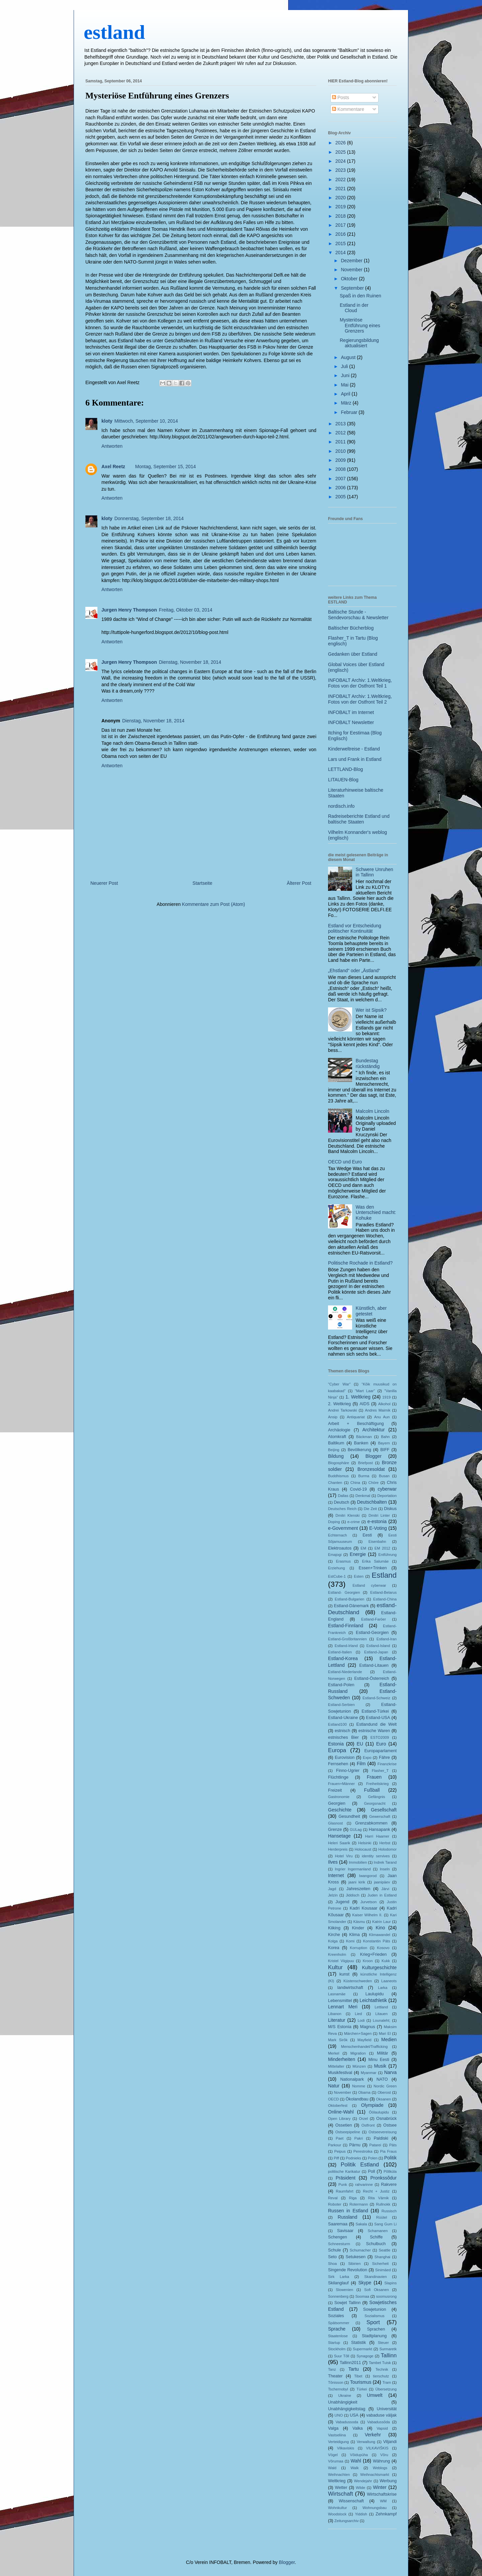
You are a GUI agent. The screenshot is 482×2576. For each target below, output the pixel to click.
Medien (389, 2039)
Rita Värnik (378, 2198)
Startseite (202, 883)
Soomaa (362, 2296)
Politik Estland (360, 2164)
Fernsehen (338, 1764)
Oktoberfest (337, 2105)
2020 (341, 197)
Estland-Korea (343, 1658)
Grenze (335, 1829)
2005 (341, 496)
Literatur (336, 2020)
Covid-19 (358, 1489)
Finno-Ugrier (347, 1770)
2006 (341, 487)
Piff (336, 2158)
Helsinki (364, 1843)
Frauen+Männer (341, 1784)
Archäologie (339, 1430)
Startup (334, 2343)
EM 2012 (382, 1548)
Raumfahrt (344, 2191)
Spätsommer (338, 2323)
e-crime (353, 1522)
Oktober (350, 278)
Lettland (381, 2007)
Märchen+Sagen (358, 2033)
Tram (386, 2382)
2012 (341, 432)
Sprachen (376, 2329)
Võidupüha (359, 2455)
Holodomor (387, 1849)
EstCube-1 (337, 1576)
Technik (382, 2369)
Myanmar (369, 2073)
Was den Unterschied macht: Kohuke (376, 1212)
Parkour (334, 2145)
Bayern (384, 1443)
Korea (333, 1947)
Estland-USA (378, 1717)
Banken (361, 1443)
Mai (345, 384)
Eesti (367, 1535)
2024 (341, 161)
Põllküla (390, 2171)
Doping (334, 1522)
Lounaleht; (381, 2020)
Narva (390, 2072)
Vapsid (382, 2428)
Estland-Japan (376, 1652)
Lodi (361, 2020)
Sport (373, 2322)
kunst (344, 1974)
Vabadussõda (378, 2422)
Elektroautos (339, 1548)
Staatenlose (338, 2336)
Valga (333, 2428)
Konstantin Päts (376, 1941)
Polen (373, 2158)
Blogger (374, 1456)
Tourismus (361, 2382)
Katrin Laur (381, 1922)
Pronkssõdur (383, 2177)
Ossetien (343, 2125)
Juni (346, 375)
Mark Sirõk (337, 2040)
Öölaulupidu (379, 2112)
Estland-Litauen (374, 1665)
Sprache (336, 2329)
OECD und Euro (345, 1161)
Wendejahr (363, 2481)
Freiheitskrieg (377, 1784)
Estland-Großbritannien (347, 1639)
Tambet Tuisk (380, 2363)
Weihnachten (339, 2475)
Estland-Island (378, 1646)
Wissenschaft (351, 2501)
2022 (341, 179)
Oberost (384, 2092)
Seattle (384, 2250)
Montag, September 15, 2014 (165, 466)
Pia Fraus (388, 2151)
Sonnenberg (338, 2296)
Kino (380, 1927)
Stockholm (336, 2349)
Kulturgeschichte (379, 1967)
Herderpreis (337, 1849)
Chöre (374, 1483)
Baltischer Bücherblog (351, 628)
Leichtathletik (373, 2000)
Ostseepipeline (347, 2132)
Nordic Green (385, 2086)
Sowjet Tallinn (347, 2302)
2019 (341, 206)
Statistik (358, 2342)
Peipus (339, 2151)
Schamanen (378, 2231)
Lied (358, 2014)
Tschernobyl (338, 2389)
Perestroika (363, 2151)
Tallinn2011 (350, 2362)
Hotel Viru (344, 1856)
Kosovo (383, 1948)
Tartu (353, 2369)
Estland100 (337, 1724)
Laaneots (389, 1981)
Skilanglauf (338, 2283)
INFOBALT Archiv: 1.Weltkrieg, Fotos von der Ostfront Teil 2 (360, 699)
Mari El (385, 2033)
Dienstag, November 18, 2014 (190, 662)
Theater (335, 2376)
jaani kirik (356, 1882)
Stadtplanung (374, 2336)
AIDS (364, 1404)
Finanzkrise (387, 1764)
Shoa (332, 2264)
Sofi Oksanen (376, 2290)
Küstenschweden (357, 1981)
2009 (341, 460)
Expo (367, 1758)
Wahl (356, 2460)
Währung (381, 2461)
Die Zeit (370, 1509)
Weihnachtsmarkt (374, 2475)
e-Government (343, 1528)
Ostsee (390, 2125)
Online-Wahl (341, 2112)
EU (359, 1743)
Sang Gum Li (385, 2224)
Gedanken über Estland (352, 654)
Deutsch (341, 1502)
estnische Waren (374, 1730)
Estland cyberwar (369, 1585)
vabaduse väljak (381, 2415)
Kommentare (348, 109)
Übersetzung (386, 2389)
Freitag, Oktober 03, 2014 (186, 610)
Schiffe (376, 2237)
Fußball (372, 1790)
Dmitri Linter (379, 1515)
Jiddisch (352, 1895)
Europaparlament (380, 1750)
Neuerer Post (104, 883)
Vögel (333, 2455)
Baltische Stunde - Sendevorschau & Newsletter (358, 614)
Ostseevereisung (383, 2132)
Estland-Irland (346, 1646)
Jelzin (333, 1895)
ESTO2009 (380, 1737)
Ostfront (368, 2125)
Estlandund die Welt (376, 1724)
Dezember (352, 260)
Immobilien (358, 1862)
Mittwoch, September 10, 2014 (146, 421)
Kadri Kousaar (364, 1908)
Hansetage (339, 1836)
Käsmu (359, 1922)
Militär (382, 2053)
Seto (332, 2257)
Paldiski (381, 2138)
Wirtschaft (340, 2494)
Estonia (336, 1743)
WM (383, 2501)
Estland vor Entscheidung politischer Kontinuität (354, 928)
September (353, 288)
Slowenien (344, 2290)
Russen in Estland (348, 2210)
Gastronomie (338, 1797)
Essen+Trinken (373, 1568)
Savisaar (345, 2230)
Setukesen (356, 2257)
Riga (353, 2198)
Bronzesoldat (371, 1469)
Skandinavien (375, 2277)
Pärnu (354, 2145)
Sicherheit (380, 2264)
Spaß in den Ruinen (360, 295)
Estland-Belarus (383, 1592)
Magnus (367, 2026)
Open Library (339, 2119)
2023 (341, 170)
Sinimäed (383, 2270)
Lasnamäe (336, 1994)
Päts (393, 2145)
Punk (342, 2185)
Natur (333, 2085)
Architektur (374, 1429)
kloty (106, 421)
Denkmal (362, 1496)
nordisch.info (341, 806)
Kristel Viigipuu (341, 1961)
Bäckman (364, 1437)
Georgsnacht (375, 1803)
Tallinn (389, 2355)
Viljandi (390, 2441)
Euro (381, 1743)
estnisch (342, 1730)
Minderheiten (341, 2059)
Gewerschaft (379, 1816)
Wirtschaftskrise (382, 2494)
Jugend (342, 1902)
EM (363, 1548)
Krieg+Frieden (373, 1954)
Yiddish (361, 2514)
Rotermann (358, 2204)
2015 (341, 243)
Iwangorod (368, 1876)
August (348, 357)
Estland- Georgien (344, 1592)
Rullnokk (383, 2204)
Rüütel (381, 2217)
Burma (363, 1476)
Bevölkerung (359, 1449)
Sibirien (354, 2264)
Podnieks (353, 2158)
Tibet (358, 2376)
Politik (390, 2157)
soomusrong (386, 2296)
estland (114, 32)
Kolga (333, 1941)
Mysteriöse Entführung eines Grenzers (157, 95)
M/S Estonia (339, 2026)
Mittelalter (336, 2066)
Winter (379, 2487)
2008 (341, 469)
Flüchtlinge (338, 1777)
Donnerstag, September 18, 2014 (149, 518)
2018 (341, 216)
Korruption (358, 1948)
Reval (333, 2198)
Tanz (332, 2369)
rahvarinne (364, 2185)
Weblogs (380, 2468)
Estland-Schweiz (376, 1698)
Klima (354, 1934)
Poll (371, 2171)
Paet (339, 2138)
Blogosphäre (338, 1463)
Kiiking (334, 1928)
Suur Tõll (341, 2356)
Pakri (358, 2138)
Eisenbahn (377, 1542)
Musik (380, 2066)
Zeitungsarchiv (346, 2521)
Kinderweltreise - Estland (354, 749)
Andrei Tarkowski (342, 1410)
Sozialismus (375, 2316)
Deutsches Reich (342, 1509)
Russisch (389, 2211)
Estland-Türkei (375, 1711)
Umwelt (375, 2395)
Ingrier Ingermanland (353, 1869)
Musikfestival (340, 2072)
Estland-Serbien (341, 1705)
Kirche (334, 1934)
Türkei (361, 2389)
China (355, 1483)
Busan (384, 1476)
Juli (345, 366)
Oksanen (383, 2099)
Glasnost (335, 1823)
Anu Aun (382, 1417)
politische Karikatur (344, 2171)
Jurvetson (368, 1902)
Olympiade (372, 2105)
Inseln (385, 1869)
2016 (341, 234)
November (352, 269)
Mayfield (364, 2040)
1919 (386, 1397)
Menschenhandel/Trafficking (364, 2047)
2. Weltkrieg (339, 1404)
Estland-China (385, 1599)
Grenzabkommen (371, 1823)
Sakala (361, 2224)
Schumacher (360, 2250)
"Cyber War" (339, 1384)
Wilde (360, 2488)
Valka (357, 2428)
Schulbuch (376, 2243)
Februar (349, 412)
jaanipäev (382, 1882)
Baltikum (336, 1443)
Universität (387, 2409)
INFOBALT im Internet (351, 712)
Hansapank (379, 1829)
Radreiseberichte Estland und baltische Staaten (359, 819)
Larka (382, 1988)
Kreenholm (337, 1954)
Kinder (358, 1928)
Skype (364, 2282)
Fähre (384, 1757)
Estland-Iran (387, 1639)
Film (361, 1763)
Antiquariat (356, 1417)
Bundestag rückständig (368, 1063)
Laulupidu (375, 1994)
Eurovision (344, 1757)
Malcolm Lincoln (372, 1111)
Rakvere (389, 2184)
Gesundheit (349, 1816)
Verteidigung (338, 2442)
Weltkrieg (336, 2481)
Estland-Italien (340, 1652)
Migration (358, 2053)
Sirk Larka (338, 2277)
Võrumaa (335, 2461)
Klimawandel (379, 1935)
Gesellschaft (384, 1809)
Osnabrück (386, 2118)
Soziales (336, 2315)
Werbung (388, 2481)
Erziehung (336, 1568)
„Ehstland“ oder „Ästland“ (354, 970)
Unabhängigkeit (342, 2402)
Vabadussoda (346, 2422)
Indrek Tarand (385, 1862)
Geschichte (339, 1809)
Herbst (384, 1843)
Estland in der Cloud (354, 307)
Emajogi (334, 1555)
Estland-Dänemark (351, 1605)
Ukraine (344, 2395)
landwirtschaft (350, 1987)
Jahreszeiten (358, 1888)
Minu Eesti (378, 2059)
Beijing (333, 1450)
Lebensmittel (340, 2000)
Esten (359, 1576)
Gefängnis (376, 1797)
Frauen (374, 1777)
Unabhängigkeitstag (346, 2409)
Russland (347, 2217)
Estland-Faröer (373, 1619)
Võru (384, 2455)
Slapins (390, 2283)
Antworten (112, 446)
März (346, 403)
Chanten (335, 1483)
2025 (341, 152)
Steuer (383, 2343)
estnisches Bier (343, 1737)
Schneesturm (339, 2244)
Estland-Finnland (345, 1625)
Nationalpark (352, 2079)
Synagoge (364, 2356)
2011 (341, 441)
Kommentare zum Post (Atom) (213, 904)
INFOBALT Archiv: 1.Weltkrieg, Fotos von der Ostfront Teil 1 (360, 683)
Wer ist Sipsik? (371, 1010)
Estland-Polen (341, 1685)
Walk (354, 2468)
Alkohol (384, 1404)
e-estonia (377, 1521)
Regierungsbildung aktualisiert (359, 343)
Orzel (363, 2119)
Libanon (334, 2014)
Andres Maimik (377, 1410)
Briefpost (365, 1463)
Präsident (345, 2177)
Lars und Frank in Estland (355, 759)
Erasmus (343, 1561)
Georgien (336, 1803)
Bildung (336, 1456)
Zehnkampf (386, 2514)
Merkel (333, 2053)
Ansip (332, 1417)
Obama (364, 2092)
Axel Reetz (113, 466)
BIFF (384, 1449)
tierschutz (381, 2376)
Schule (334, 2250)
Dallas (343, 1496)
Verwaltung (366, 2442)
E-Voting (378, 1528)
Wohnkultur (337, 2508)
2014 (341, 252)
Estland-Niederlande (345, 1672)
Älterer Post (299, 883)
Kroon (368, 1961)
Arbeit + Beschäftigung (356, 1423)
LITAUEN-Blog (343, 779)
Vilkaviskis (345, 2448)
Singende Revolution (347, 2270)
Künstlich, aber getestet (371, 1310)
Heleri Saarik (339, 1843)
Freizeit (335, 1790)
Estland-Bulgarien (349, 1599)
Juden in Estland (382, 1895)
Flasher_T (380, 1771)
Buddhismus (338, 1476)
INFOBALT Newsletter (351, 722)
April (346, 394)
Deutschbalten (372, 1502)
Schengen (337, 2237)
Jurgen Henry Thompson (129, 610)
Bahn (385, 1437)
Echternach (337, 1535)
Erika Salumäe (375, 1561)
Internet (336, 1875)
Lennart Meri (342, 2006)
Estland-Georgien (372, 1632)
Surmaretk (388, 2349)
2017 (341, 225)
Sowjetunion (374, 2309)
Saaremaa (337, 2224)
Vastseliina (337, 2435)
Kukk (386, 1961)
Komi (350, 1941)
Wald (332, 2468)
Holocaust (362, 1849)
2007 (341, 478)
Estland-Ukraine (343, 1717)
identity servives (376, 1856)
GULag (356, 1830)
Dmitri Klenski (347, 1515)
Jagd (332, 1889)
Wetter (341, 2487)
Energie (358, 1554)
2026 (341, 142)
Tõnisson (335, 2382)
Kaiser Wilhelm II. (367, 1915)
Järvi (385, 1889)
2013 (341, 423)
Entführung (387, 1555)
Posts (340, 97)
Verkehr (373, 2434)
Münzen (359, 2066)
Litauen (381, 2014)
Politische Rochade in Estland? (360, 1263)
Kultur (335, 1967)
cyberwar (387, 1489)
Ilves (333, 1862)
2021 (341, 188)
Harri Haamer (377, 1836)
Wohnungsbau (375, 2508)
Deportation (387, 1496)
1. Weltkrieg (358, 1397)
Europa (337, 1750)
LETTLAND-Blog (345, 769)
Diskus (390, 1508)
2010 (341, 451)
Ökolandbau (357, 2099)
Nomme (358, 2086)
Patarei (375, 2145)
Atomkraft (337, 1436)
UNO (338, 2415)
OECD (333, 2099)
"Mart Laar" (365, 1391)
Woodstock (337, 2514)
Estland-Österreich (371, 1678)
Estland (384, 1575)
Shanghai (382, 2257)
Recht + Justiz (376, 2191)
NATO (382, 2079)
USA (354, 2415)
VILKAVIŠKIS (377, 2448)
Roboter (334, 2204)
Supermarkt (362, 2349)
